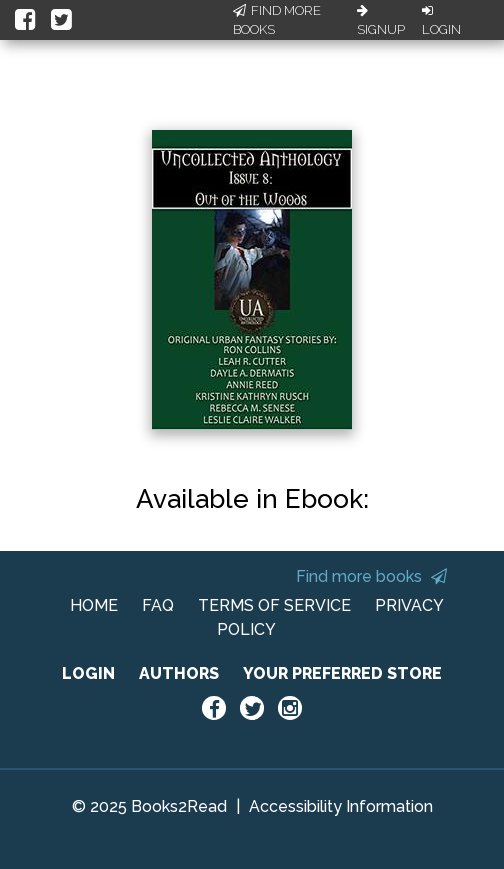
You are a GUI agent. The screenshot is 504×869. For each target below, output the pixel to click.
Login (441, 21)
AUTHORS (179, 673)
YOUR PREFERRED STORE (342, 673)
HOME (94, 605)
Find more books (371, 576)
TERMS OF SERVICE (274, 605)
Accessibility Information (341, 806)
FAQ (158, 605)
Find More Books (277, 20)
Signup (381, 21)
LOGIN (88, 673)
